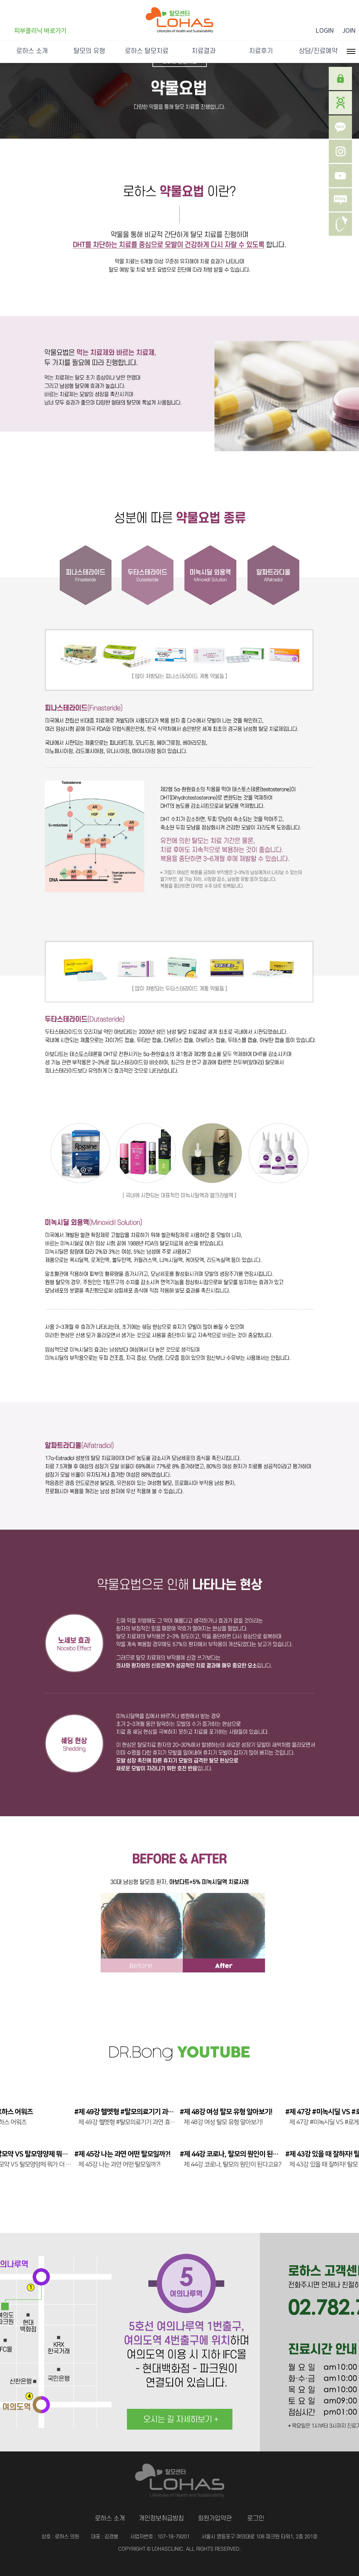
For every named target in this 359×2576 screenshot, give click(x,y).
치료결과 (204, 51)
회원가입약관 (215, 2518)
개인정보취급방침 (161, 2518)
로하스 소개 (32, 51)
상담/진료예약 (318, 51)
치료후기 (261, 51)
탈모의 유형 (89, 51)
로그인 (255, 2518)
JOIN (348, 30)
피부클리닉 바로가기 (40, 30)
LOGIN (325, 30)
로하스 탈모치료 (146, 51)
